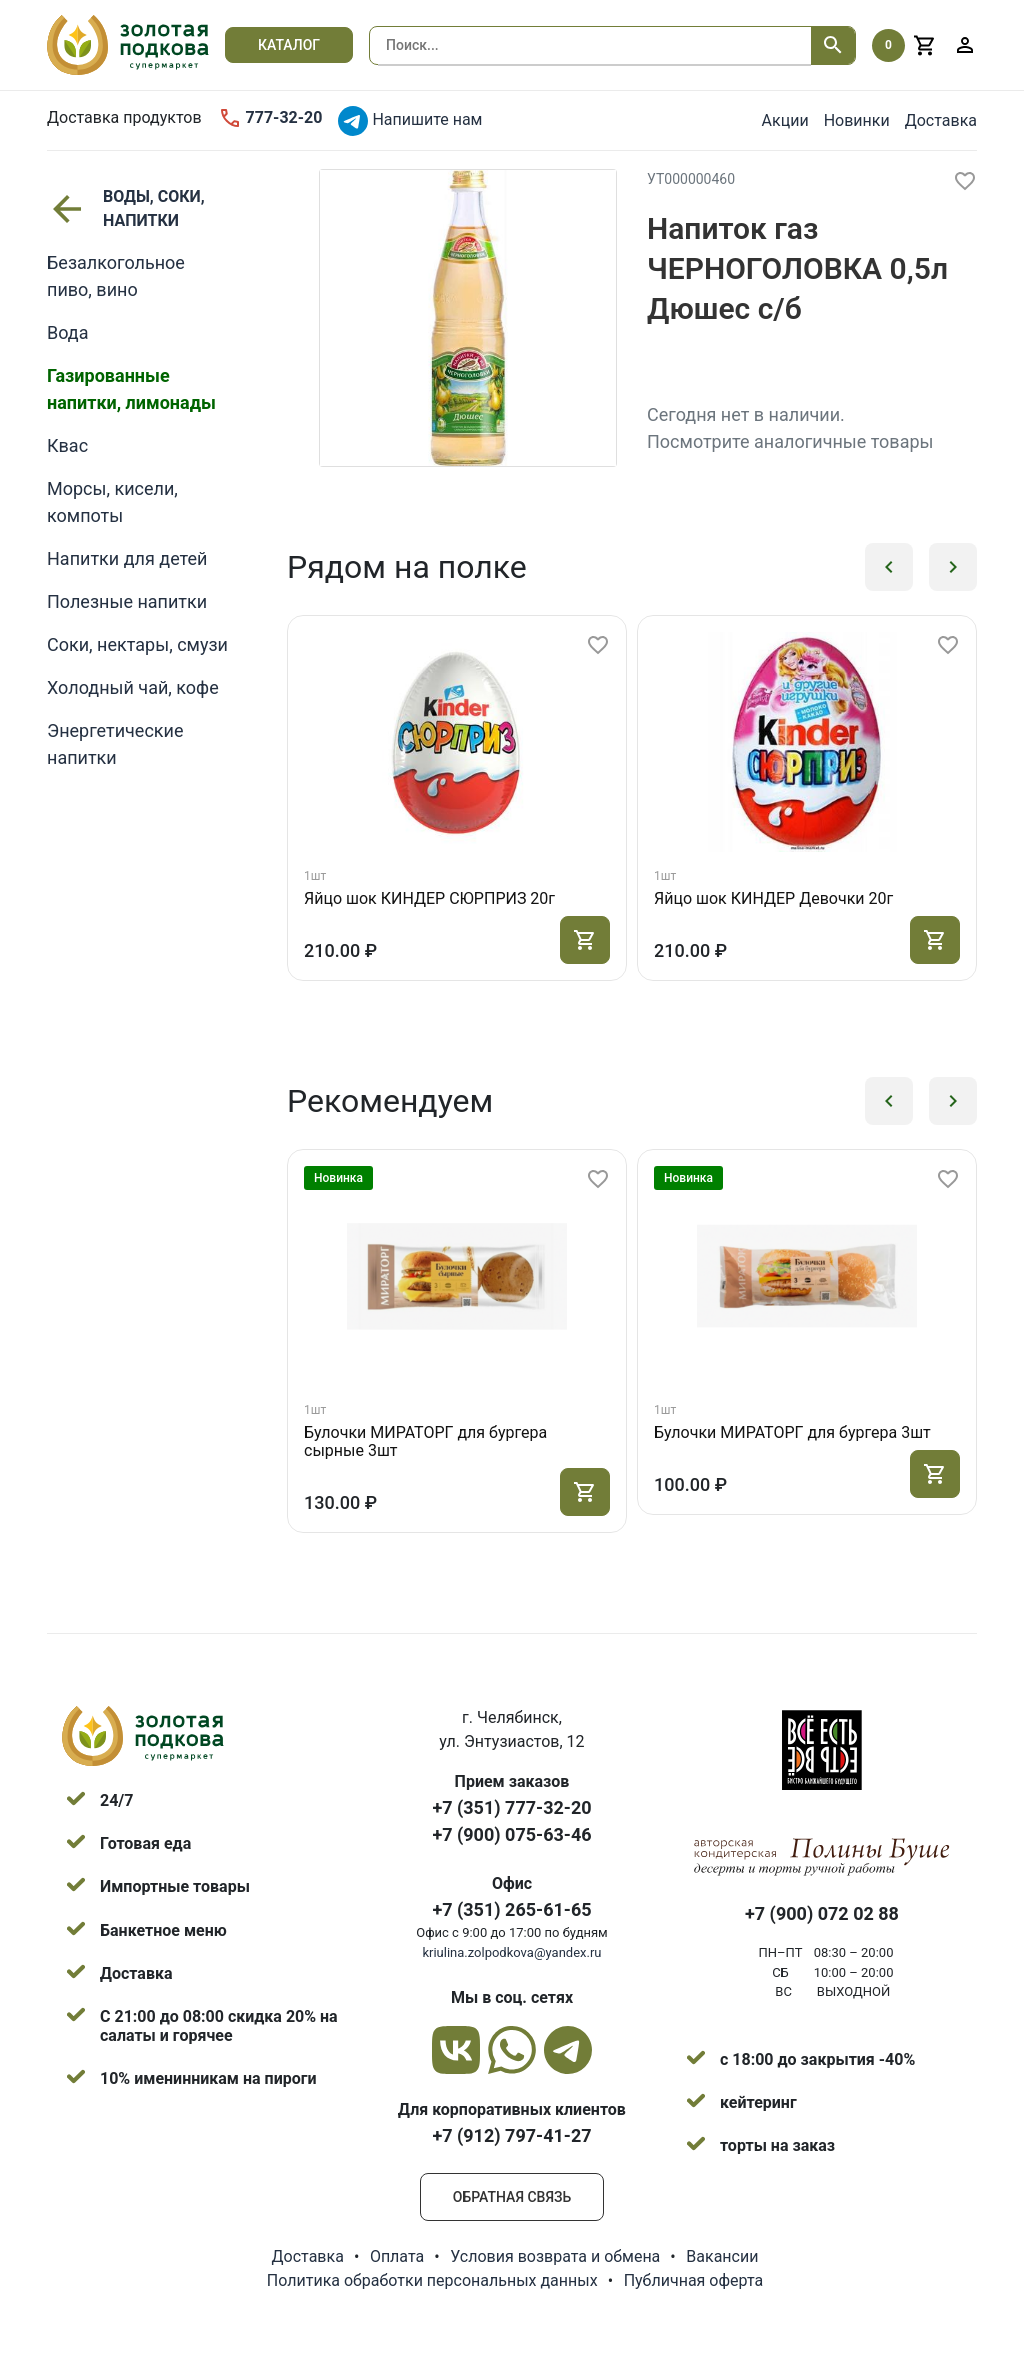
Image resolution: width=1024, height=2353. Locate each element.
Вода (68, 332)
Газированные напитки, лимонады (131, 389)
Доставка (941, 120)
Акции (785, 120)
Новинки (857, 120)
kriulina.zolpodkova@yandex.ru (511, 1952)
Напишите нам (410, 121)
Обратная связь (512, 2197)
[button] (889, 567)
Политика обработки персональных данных (432, 2280)
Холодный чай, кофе (133, 687)
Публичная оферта (694, 2280)
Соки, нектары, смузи (137, 644)
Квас (67, 445)
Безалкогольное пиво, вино (116, 276)
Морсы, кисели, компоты (112, 502)
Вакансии (722, 2256)
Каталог (289, 45)
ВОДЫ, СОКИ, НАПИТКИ (126, 208)
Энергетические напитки (115, 744)
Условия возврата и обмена (555, 2256)
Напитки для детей (127, 558)
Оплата (397, 2256)
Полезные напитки (127, 601)
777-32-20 (270, 118)
